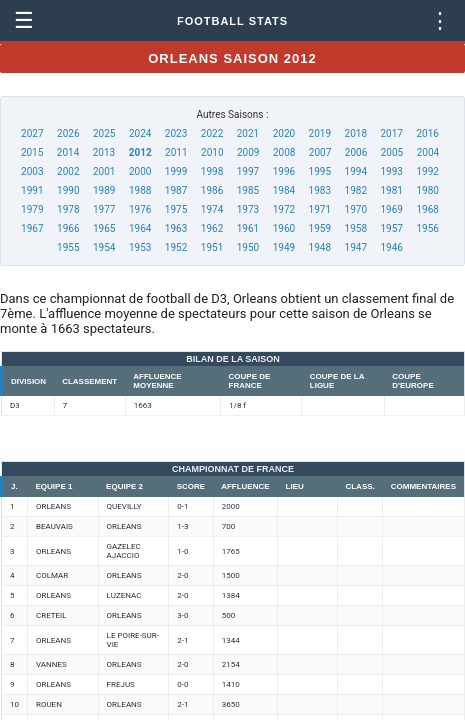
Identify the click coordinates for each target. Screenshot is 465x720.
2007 (320, 152)
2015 (32, 152)
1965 (104, 228)
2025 (104, 133)
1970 (356, 209)
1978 (68, 209)
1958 (356, 228)
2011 (176, 152)
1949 (284, 247)
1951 (212, 247)
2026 (68, 133)
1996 (284, 171)
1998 (212, 171)
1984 (284, 190)
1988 (140, 190)
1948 (320, 247)
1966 (68, 228)
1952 (176, 247)
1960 (284, 228)
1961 (248, 228)
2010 (212, 152)
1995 (320, 171)
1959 (320, 228)
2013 (104, 152)
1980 (427, 190)
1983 (320, 190)
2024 (140, 133)
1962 (212, 228)
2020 (284, 133)
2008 (284, 152)
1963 (176, 228)
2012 (140, 152)
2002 (68, 171)
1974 (212, 209)
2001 (104, 171)
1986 (212, 190)
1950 (248, 247)
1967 (32, 228)
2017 (391, 133)
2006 (356, 152)
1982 (356, 190)
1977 (104, 209)
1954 (104, 247)
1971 (320, 209)
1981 (391, 190)
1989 (104, 190)
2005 (392, 152)
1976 (140, 209)
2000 (140, 171)
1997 (248, 171)
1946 (391, 247)
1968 (427, 209)
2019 (320, 133)
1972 (284, 209)
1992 (427, 171)
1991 (32, 190)
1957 (391, 228)
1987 (176, 190)
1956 (427, 228)
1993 (391, 171)
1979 (32, 209)
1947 (356, 247)
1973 (248, 209)
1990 (68, 190)
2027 (32, 133)
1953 (140, 247)
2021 (248, 133)
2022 (212, 133)
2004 (428, 152)
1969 (391, 209)
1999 (176, 171)
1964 (140, 228)
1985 (248, 190)
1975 (176, 209)
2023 (176, 133)
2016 (427, 133)
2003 (32, 171)
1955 (68, 247)
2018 (356, 133)
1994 (356, 171)
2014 (68, 152)
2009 (248, 152)
